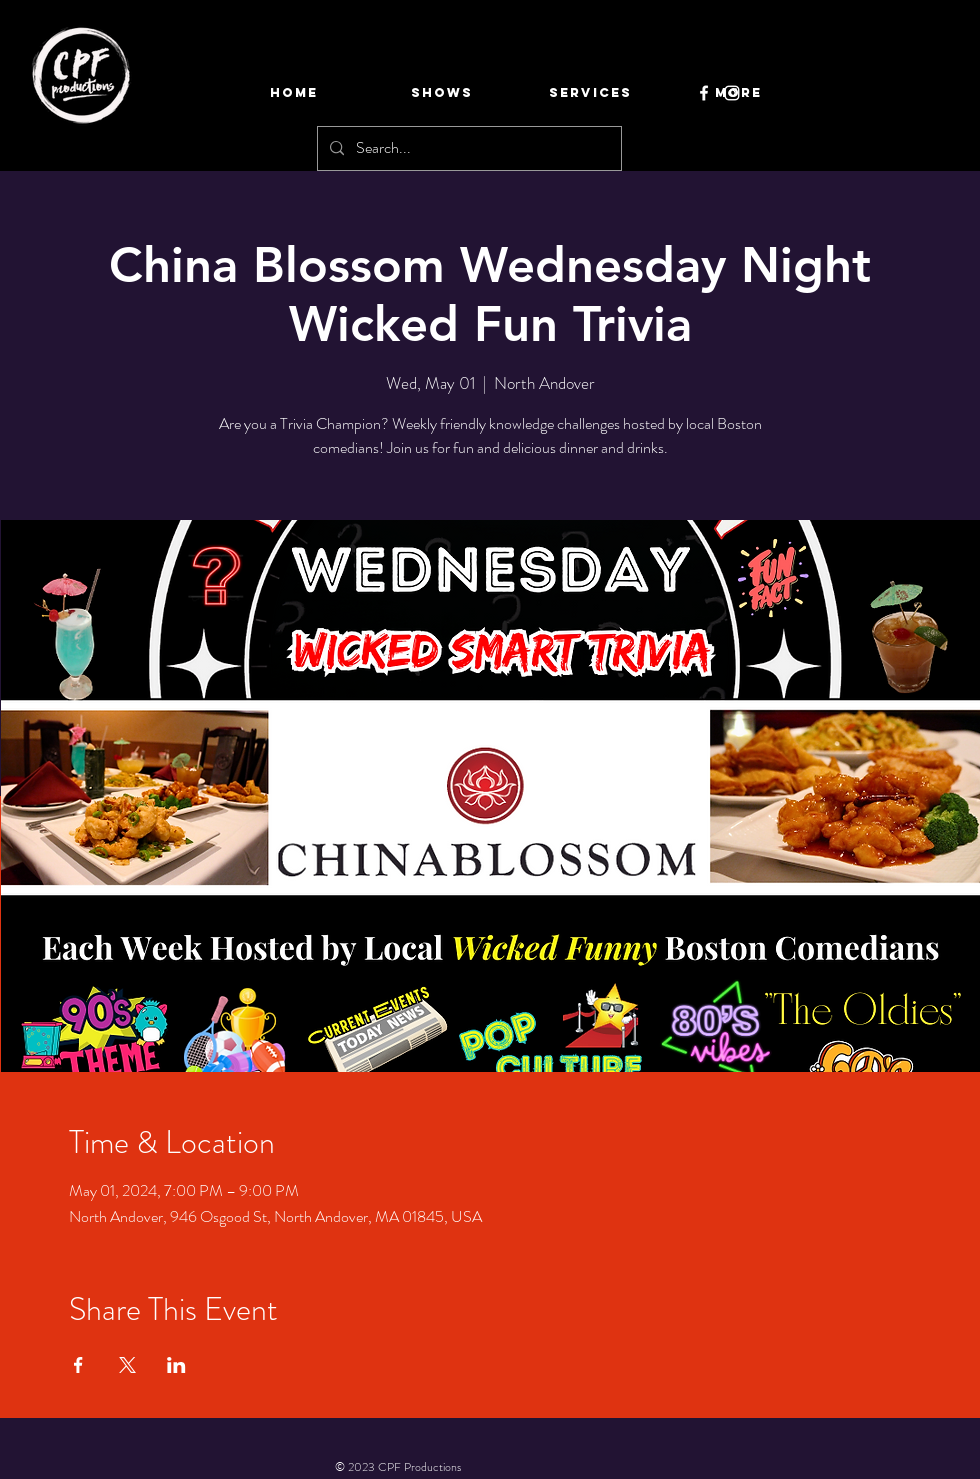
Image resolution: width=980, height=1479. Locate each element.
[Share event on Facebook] (78, 1365)
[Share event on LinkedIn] (176, 1365)
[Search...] (467, 148)
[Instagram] (732, 93)
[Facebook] (704, 93)
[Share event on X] (127, 1365)
